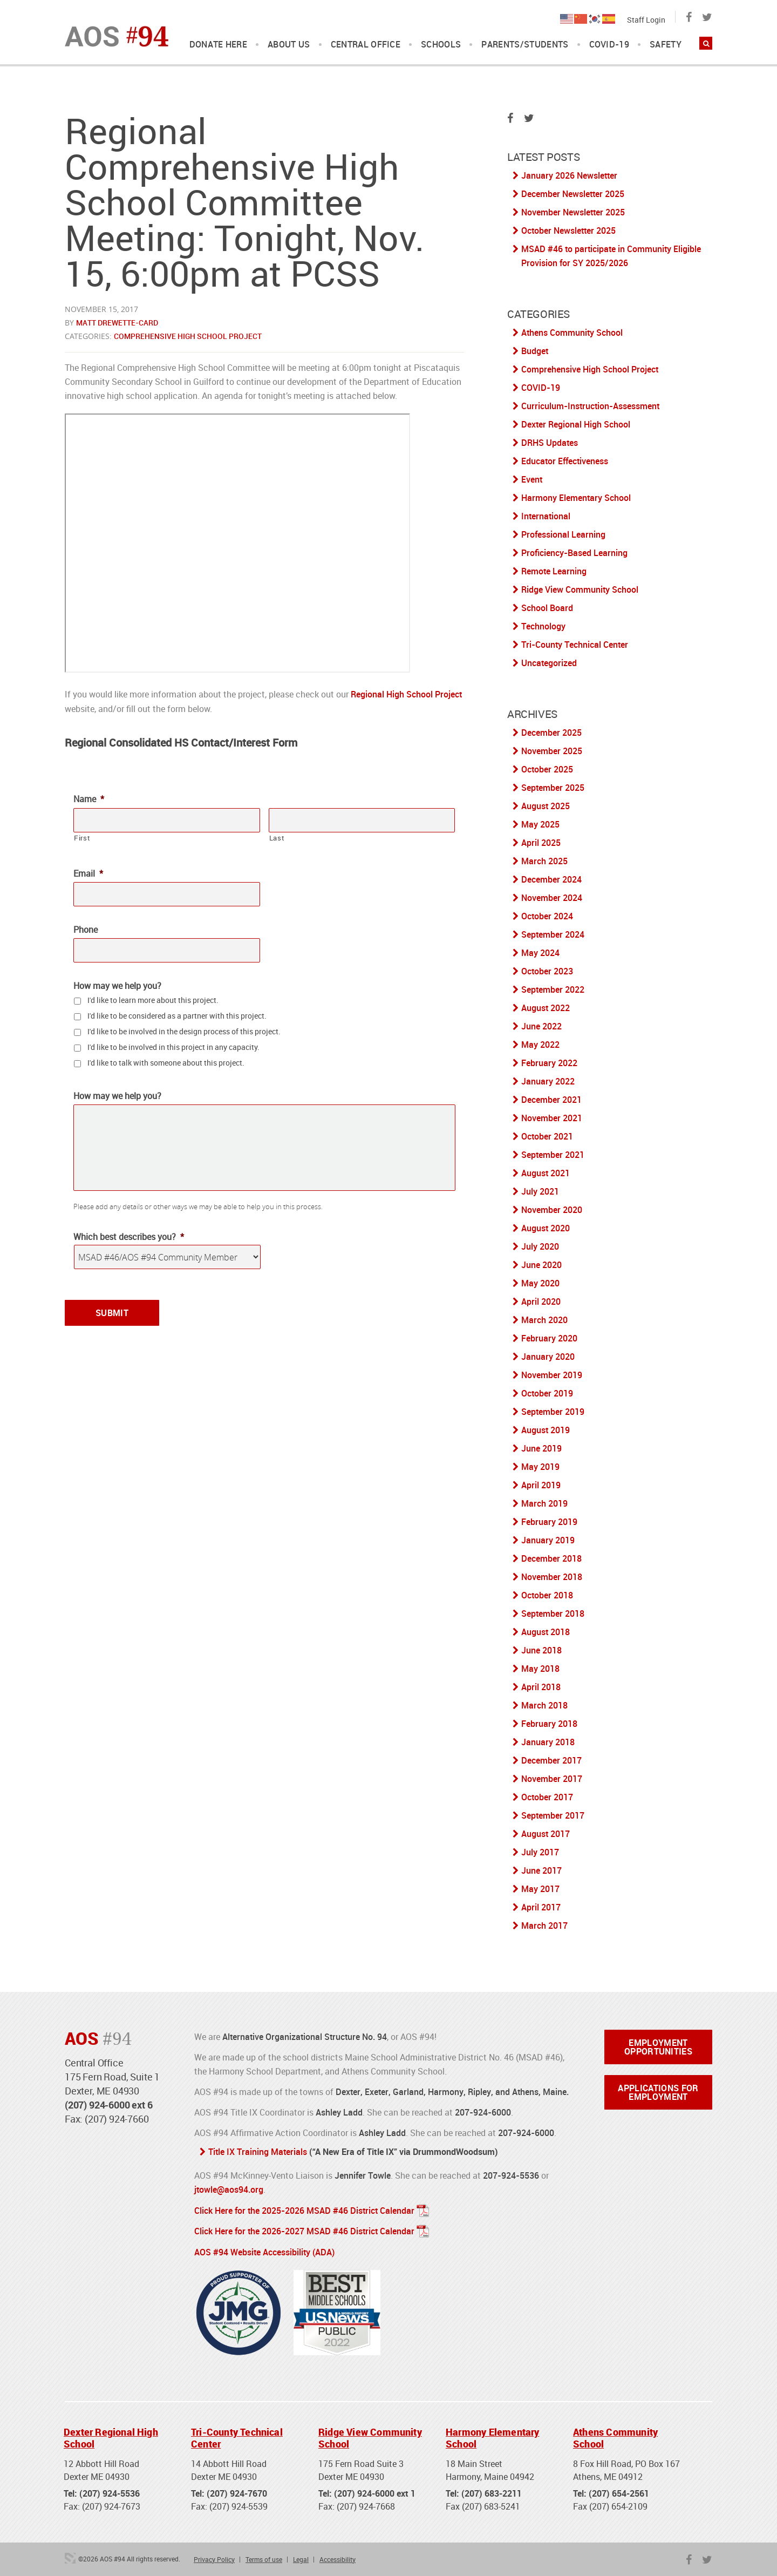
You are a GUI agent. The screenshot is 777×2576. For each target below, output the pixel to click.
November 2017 (551, 1779)
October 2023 (547, 971)
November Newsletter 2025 (573, 212)
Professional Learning (563, 534)
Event (531, 479)
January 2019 (548, 1540)
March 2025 (544, 861)
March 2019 (544, 1503)
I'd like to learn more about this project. (153, 999)
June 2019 (541, 1448)
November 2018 (551, 1577)
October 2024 (547, 916)
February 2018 (549, 1724)
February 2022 (549, 1063)
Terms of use (264, 2557)
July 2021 (540, 1191)
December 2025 (551, 732)
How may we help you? (117, 985)
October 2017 (547, 1797)
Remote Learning (554, 571)
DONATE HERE (218, 44)
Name (88, 798)
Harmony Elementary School (576, 498)
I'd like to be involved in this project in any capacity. (173, 1046)
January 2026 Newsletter (569, 175)
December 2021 (551, 1100)
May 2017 (540, 1889)
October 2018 (547, 1595)
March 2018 (544, 1705)
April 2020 (541, 1301)
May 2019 (540, 1467)
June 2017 (541, 1870)
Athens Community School (572, 332)
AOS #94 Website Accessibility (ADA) (264, 2250)
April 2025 (541, 843)
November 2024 (551, 898)
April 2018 (541, 1687)
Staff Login (646, 20)
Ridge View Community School (579, 589)
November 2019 (551, 1375)
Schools (441, 44)
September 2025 (552, 788)
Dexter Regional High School (575, 424)
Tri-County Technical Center (574, 644)
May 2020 (540, 1283)
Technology (543, 626)
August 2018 (545, 1632)
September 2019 (552, 1412)
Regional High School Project (406, 694)
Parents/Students (524, 44)
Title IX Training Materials (257, 2152)
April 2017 (541, 1907)
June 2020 (541, 1265)
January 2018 (548, 1742)
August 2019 (545, 1430)
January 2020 (548, 1356)
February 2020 (549, 1338)
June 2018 (541, 1650)
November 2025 (551, 751)
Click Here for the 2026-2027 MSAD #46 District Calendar (304, 2230)
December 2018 (551, 1558)
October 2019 (547, 1393)
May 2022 (540, 1044)
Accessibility (337, 2557)
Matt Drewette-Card (117, 322)
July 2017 (540, 1852)
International (545, 516)
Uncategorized (549, 663)
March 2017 (544, 1925)
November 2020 (551, 1210)
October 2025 (547, 769)
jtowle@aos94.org (228, 2189)
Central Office (365, 44)
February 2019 (549, 1522)
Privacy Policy (214, 2557)
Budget (534, 351)
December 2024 (551, 879)
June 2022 (541, 1026)
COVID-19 (609, 44)
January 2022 (548, 1081)
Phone (85, 930)
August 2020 (545, 1228)
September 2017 (552, 1815)
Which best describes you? (128, 1236)
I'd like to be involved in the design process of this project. (184, 1031)
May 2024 (540, 953)
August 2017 (545, 1834)
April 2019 (541, 1485)
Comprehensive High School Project (188, 336)
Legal (301, 2557)
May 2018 (540, 1669)
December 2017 (551, 1760)
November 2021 (551, 1118)
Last (277, 838)
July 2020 (540, 1246)
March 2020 (544, 1320)
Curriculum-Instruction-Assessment (590, 406)
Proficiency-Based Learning (574, 553)
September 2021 (552, 1155)
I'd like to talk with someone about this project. (165, 1062)
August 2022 (545, 1008)
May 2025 (540, 824)
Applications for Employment (658, 2092)
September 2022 (552, 989)
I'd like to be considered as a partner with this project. (177, 1015)
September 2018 (552, 1613)
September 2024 (552, 934)
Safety (665, 44)
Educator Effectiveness (564, 461)
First (82, 838)
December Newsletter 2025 (572, 194)
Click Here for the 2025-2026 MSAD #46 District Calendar (304, 2209)
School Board (547, 608)
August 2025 (545, 806)
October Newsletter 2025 (568, 230)
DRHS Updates (549, 443)
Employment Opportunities (658, 2047)
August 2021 (545, 1173)
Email (88, 873)
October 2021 (547, 1136)
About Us (289, 44)
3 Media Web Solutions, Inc (70, 2556)
